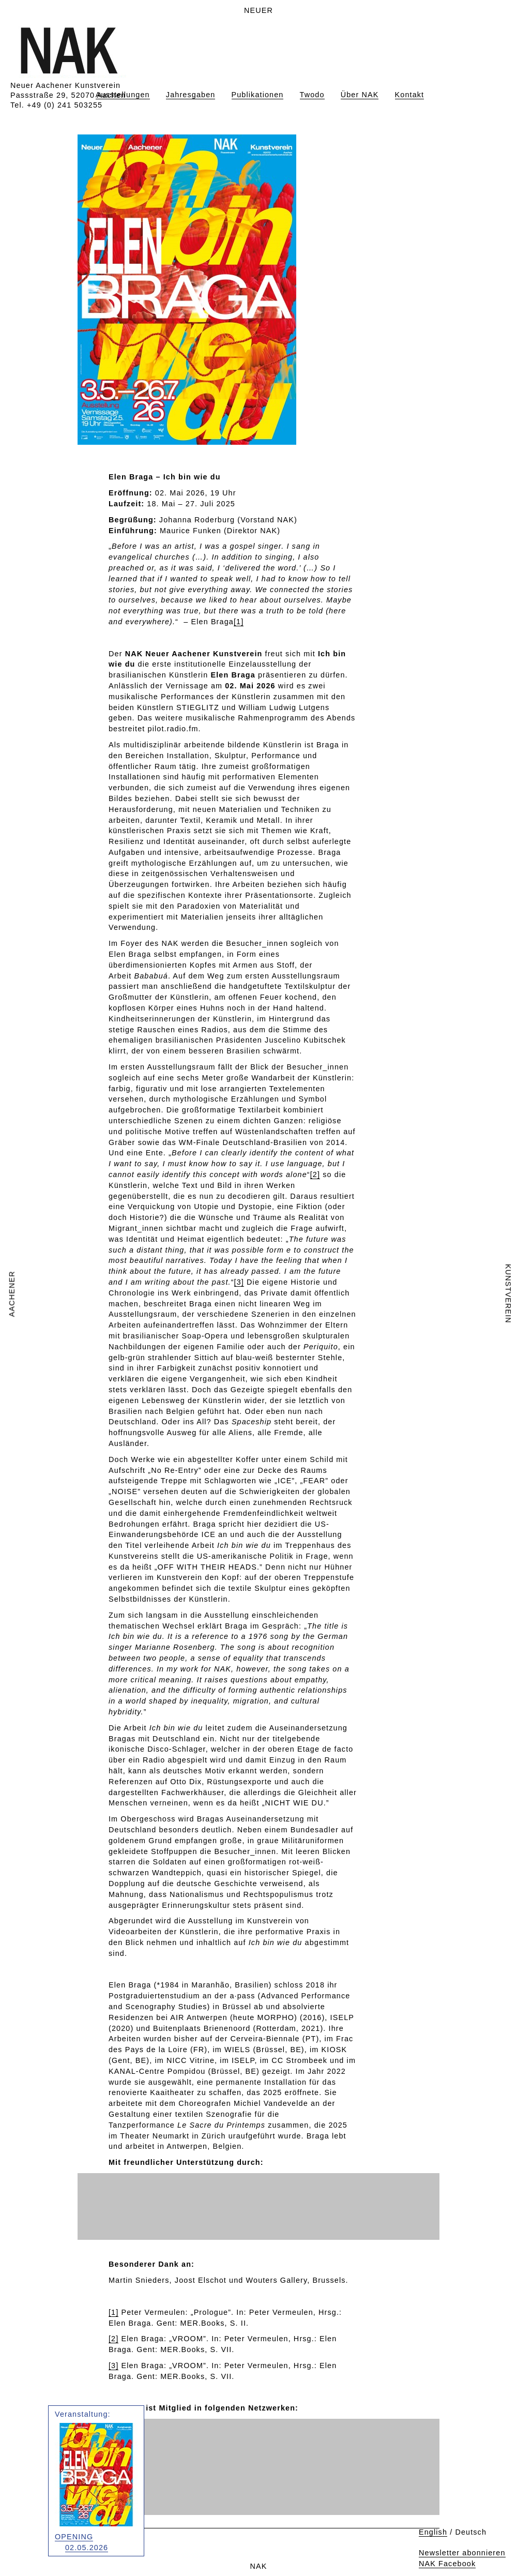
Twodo (312, 95)
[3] (239, 1282)
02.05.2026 (86, 2547)
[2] (315, 1174)
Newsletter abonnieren (462, 2553)
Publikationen (258, 95)
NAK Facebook (447, 2563)
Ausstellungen (123, 95)
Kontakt (409, 95)
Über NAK (360, 95)
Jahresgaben (191, 95)
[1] (239, 621)
